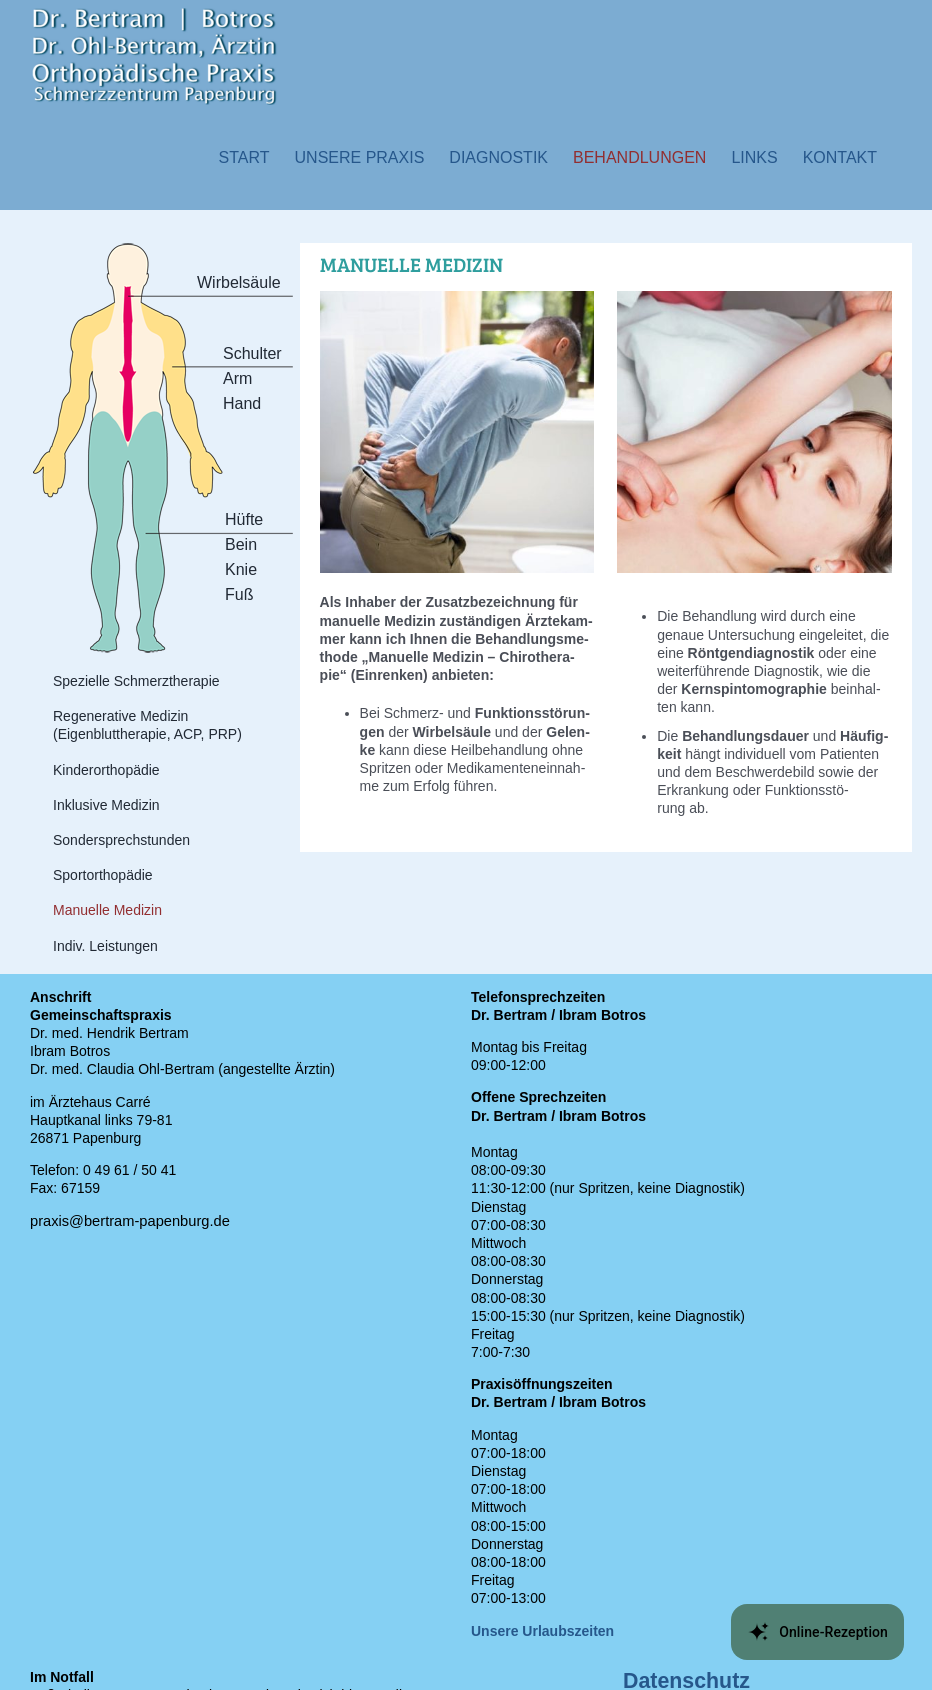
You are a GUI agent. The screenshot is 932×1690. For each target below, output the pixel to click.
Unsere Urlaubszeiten (542, 1631)
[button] (360, 157)
